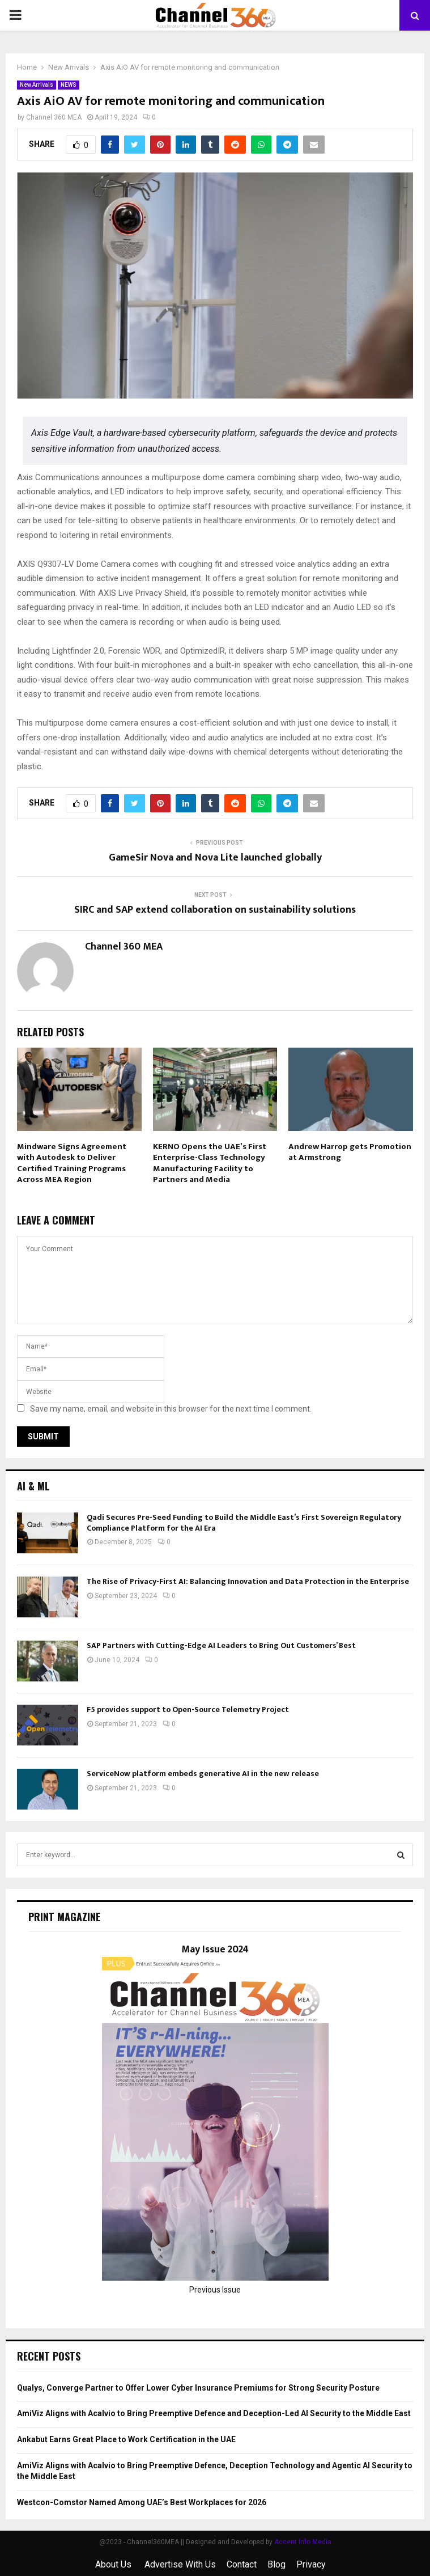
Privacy (311, 2564)
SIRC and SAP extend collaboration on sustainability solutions (215, 909)
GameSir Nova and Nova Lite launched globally (215, 857)
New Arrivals (36, 85)
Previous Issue (215, 2289)
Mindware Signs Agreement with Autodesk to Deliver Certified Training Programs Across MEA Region (71, 1163)
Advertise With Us (180, 2564)
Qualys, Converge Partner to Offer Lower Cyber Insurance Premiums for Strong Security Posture (198, 2387)
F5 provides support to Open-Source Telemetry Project (188, 1709)
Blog (276, 2564)
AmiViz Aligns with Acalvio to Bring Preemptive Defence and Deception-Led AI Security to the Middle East (214, 2413)
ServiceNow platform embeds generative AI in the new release (203, 1773)
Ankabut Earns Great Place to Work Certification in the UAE (126, 2439)
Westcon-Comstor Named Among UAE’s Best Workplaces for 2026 (141, 2502)
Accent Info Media (302, 2542)
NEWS (68, 85)
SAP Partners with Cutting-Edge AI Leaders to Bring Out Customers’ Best (221, 1645)
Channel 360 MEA (54, 117)
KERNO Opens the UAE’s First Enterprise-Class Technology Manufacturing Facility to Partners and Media (209, 1163)
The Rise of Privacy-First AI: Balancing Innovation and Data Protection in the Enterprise (248, 1581)
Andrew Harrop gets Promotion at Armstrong (349, 1152)
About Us (114, 2564)
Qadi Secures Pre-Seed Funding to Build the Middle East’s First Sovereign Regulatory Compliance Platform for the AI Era (244, 1522)
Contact (242, 2564)
